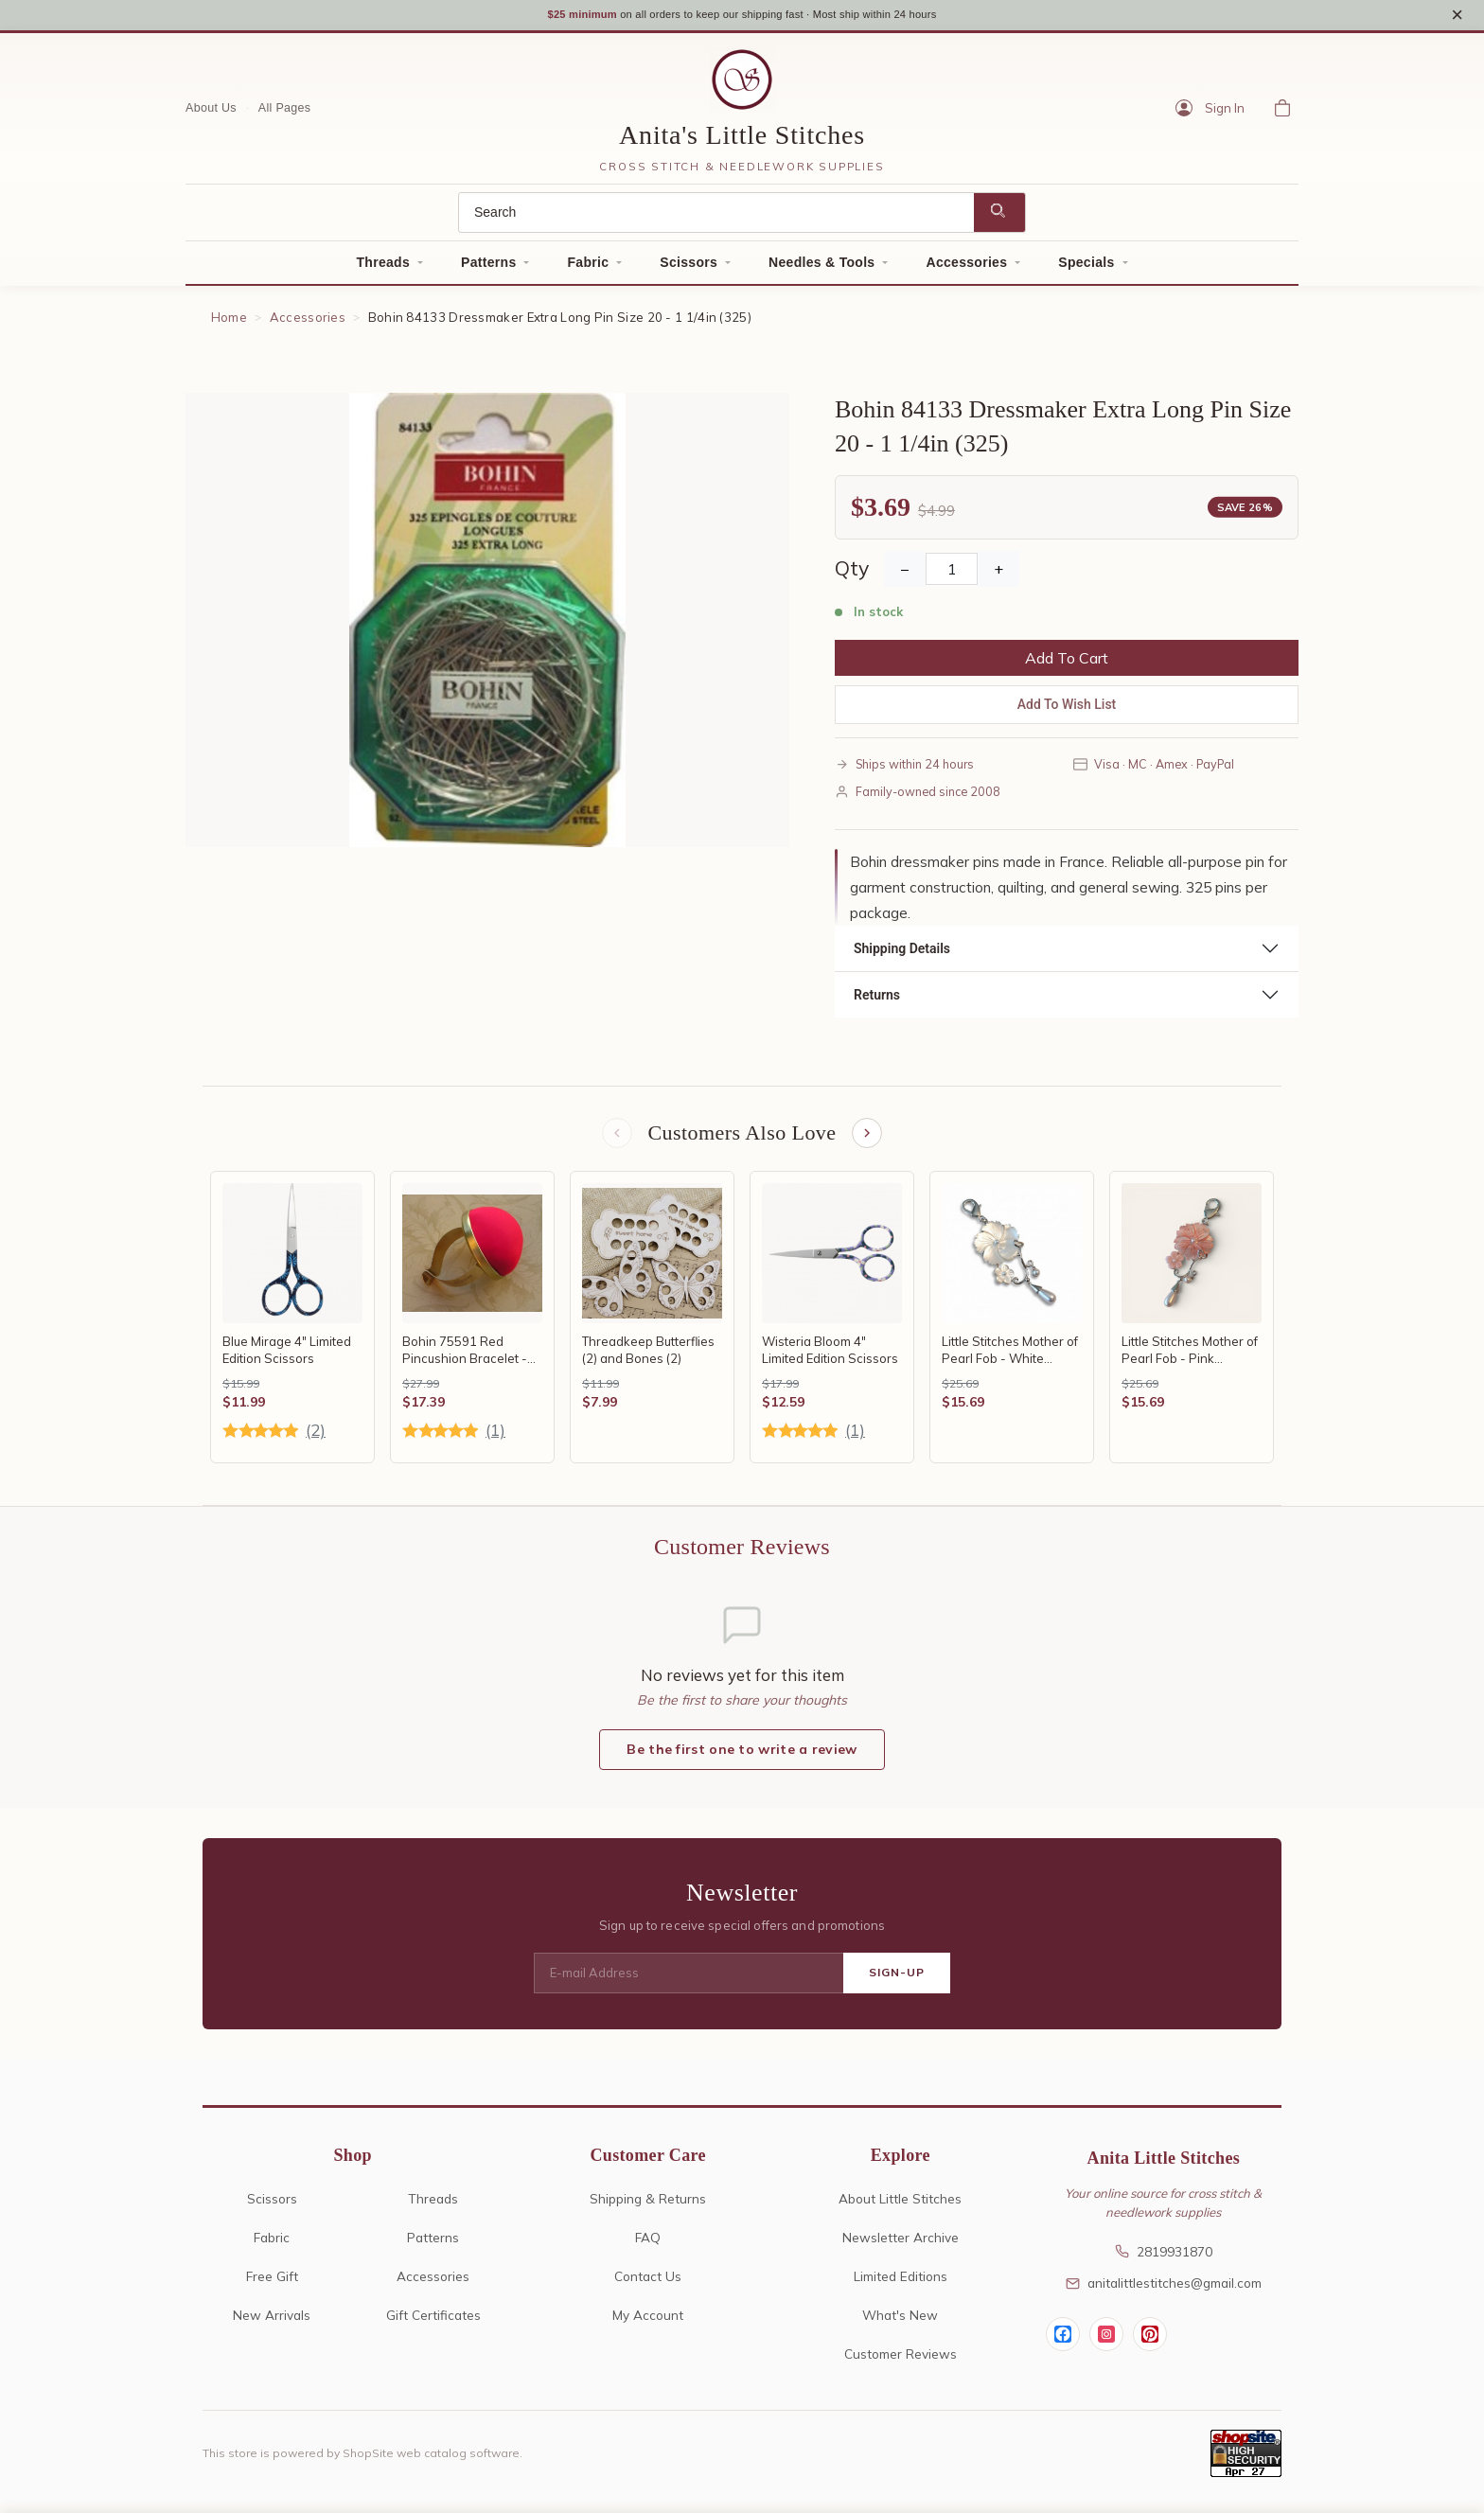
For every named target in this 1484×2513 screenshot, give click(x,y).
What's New (900, 2324)
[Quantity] (952, 575)
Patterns (488, 268)
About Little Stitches (900, 2208)
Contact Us (647, 2285)
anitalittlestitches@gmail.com (1164, 2292)
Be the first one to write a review (742, 1758)
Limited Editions (900, 2285)
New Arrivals (271, 2324)
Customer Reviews (900, 2363)
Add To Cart (1066, 664)
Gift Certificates (433, 2324)
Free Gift (272, 2285)
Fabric (588, 268)
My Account (647, 2324)
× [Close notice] (1457, 17)
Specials (1086, 268)
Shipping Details (902, 955)
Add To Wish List (1067, 710)
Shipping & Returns (648, 2208)
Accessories (966, 268)
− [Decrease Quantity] (905, 575)
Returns (877, 1001)
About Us (211, 114)
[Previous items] (615, 1141)
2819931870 (1163, 2261)
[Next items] (869, 1141)
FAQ (648, 2247)
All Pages (284, 114)
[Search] (716, 219)
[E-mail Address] (688, 1983)
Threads (383, 268)
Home (229, 323)
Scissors (688, 268)
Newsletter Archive (900, 2247)
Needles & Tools (821, 268)
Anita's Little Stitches (742, 141)
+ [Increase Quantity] (998, 575)
